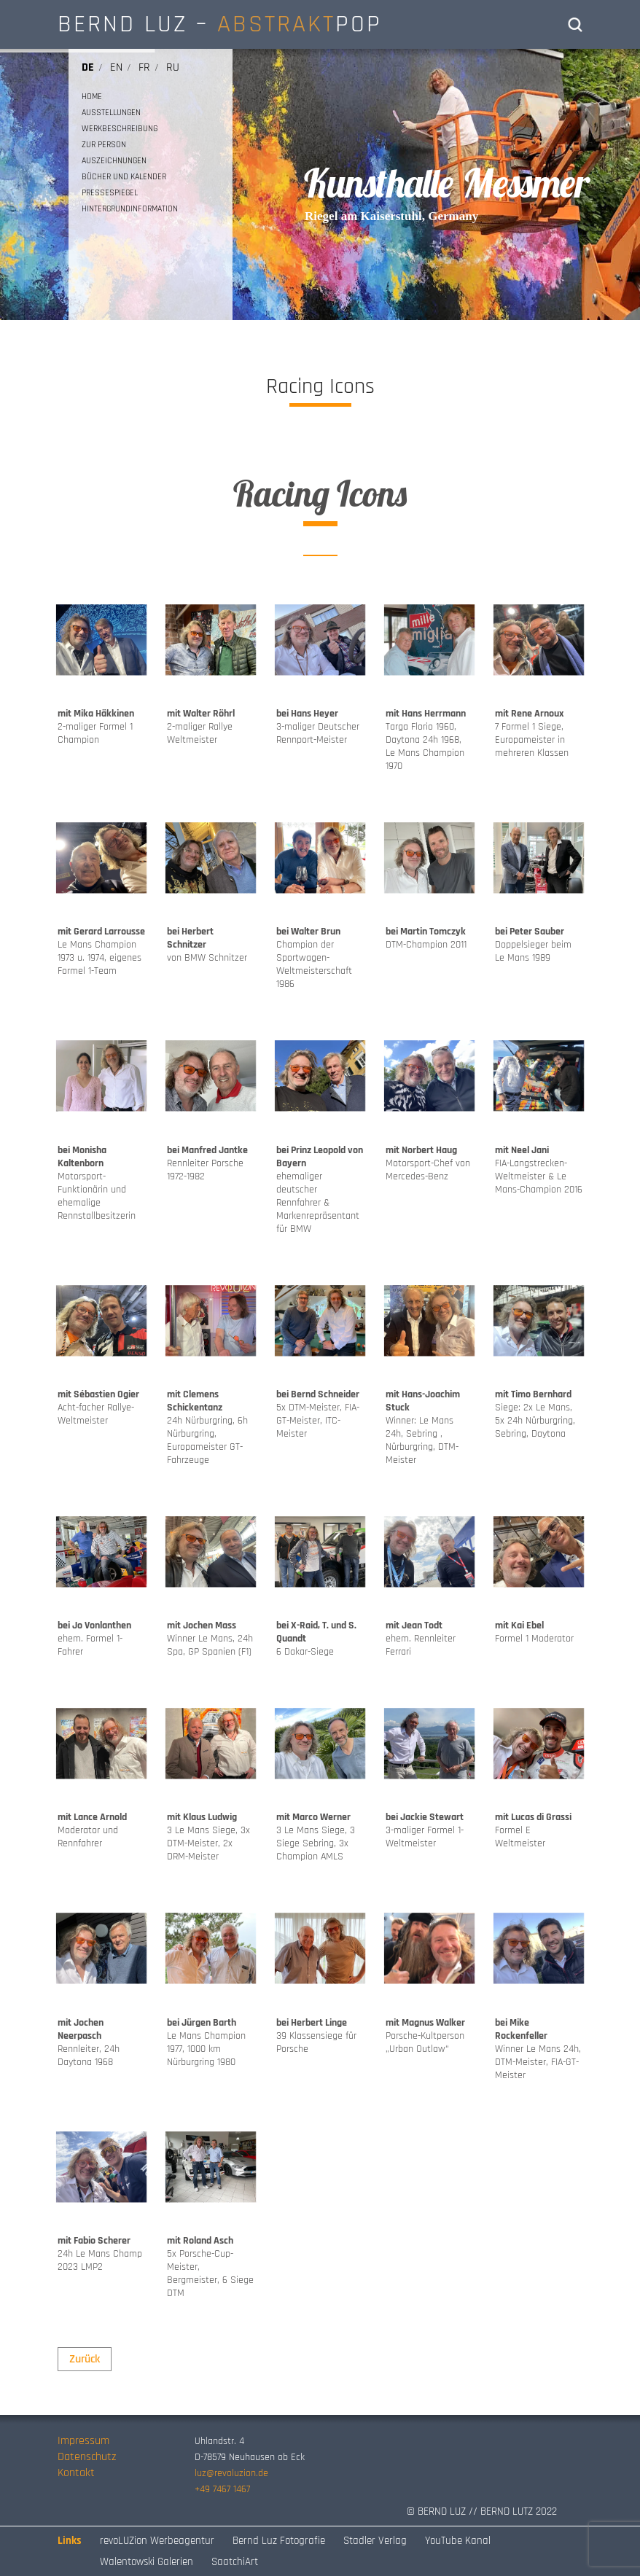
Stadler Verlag (375, 2541)
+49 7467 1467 (222, 2489)
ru (172, 67)
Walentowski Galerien (146, 2562)
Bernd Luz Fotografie (279, 2541)
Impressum (83, 2440)
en (116, 67)
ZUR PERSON (104, 144)
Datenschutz (87, 2456)
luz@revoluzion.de (231, 2473)
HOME (92, 96)
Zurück (84, 2359)
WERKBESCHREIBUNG (119, 128)
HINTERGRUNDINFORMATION (130, 208)
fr (144, 67)
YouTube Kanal (458, 2541)
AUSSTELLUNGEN (111, 112)
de (88, 67)
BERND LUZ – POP (220, 24)
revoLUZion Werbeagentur (157, 2541)
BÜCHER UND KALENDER (124, 176)
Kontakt (76, 2473)
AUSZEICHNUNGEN (114, 160)
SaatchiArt (234, 2562)
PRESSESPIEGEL (110, 192)
